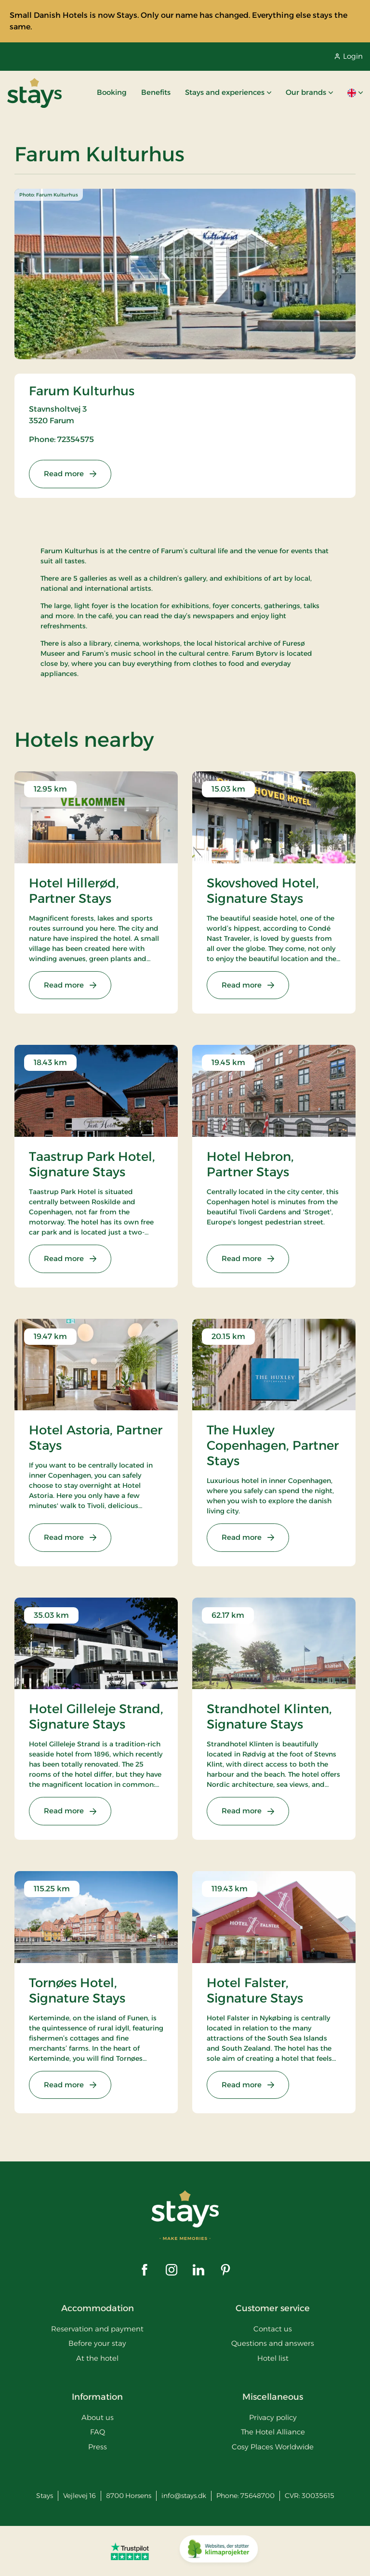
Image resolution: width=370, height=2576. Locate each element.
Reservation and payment (97, 2328)
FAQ (97, 2431)
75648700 (257, 2495)
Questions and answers (272, 2343)
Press (97, 2446)
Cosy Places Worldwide (273, 2446)
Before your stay (97, 2343)
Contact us (272, 2328)
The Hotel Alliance (273, 2431)
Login (349, 56)
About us (97, 2417)
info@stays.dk (183, 2495)
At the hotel (97, 2358)
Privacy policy (273, 2417)
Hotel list (273, 2358)
